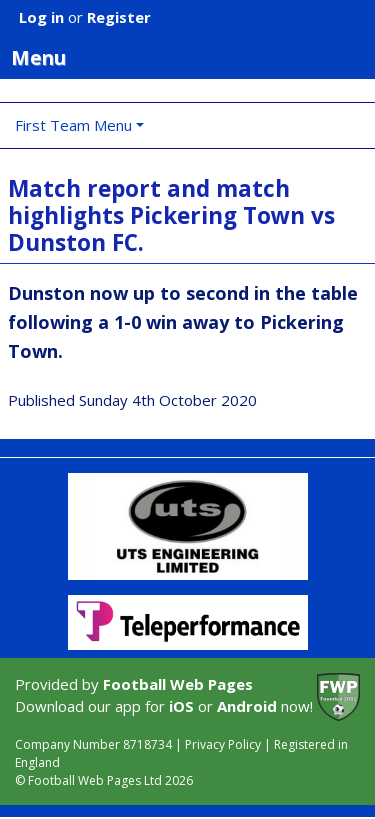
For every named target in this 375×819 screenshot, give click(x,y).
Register (119, 17)
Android (247, 706)
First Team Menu (73, 125)
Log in (41, 17)
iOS (181, 706)
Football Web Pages (178, 684)
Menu (193, 57)
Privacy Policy (223, 744)
